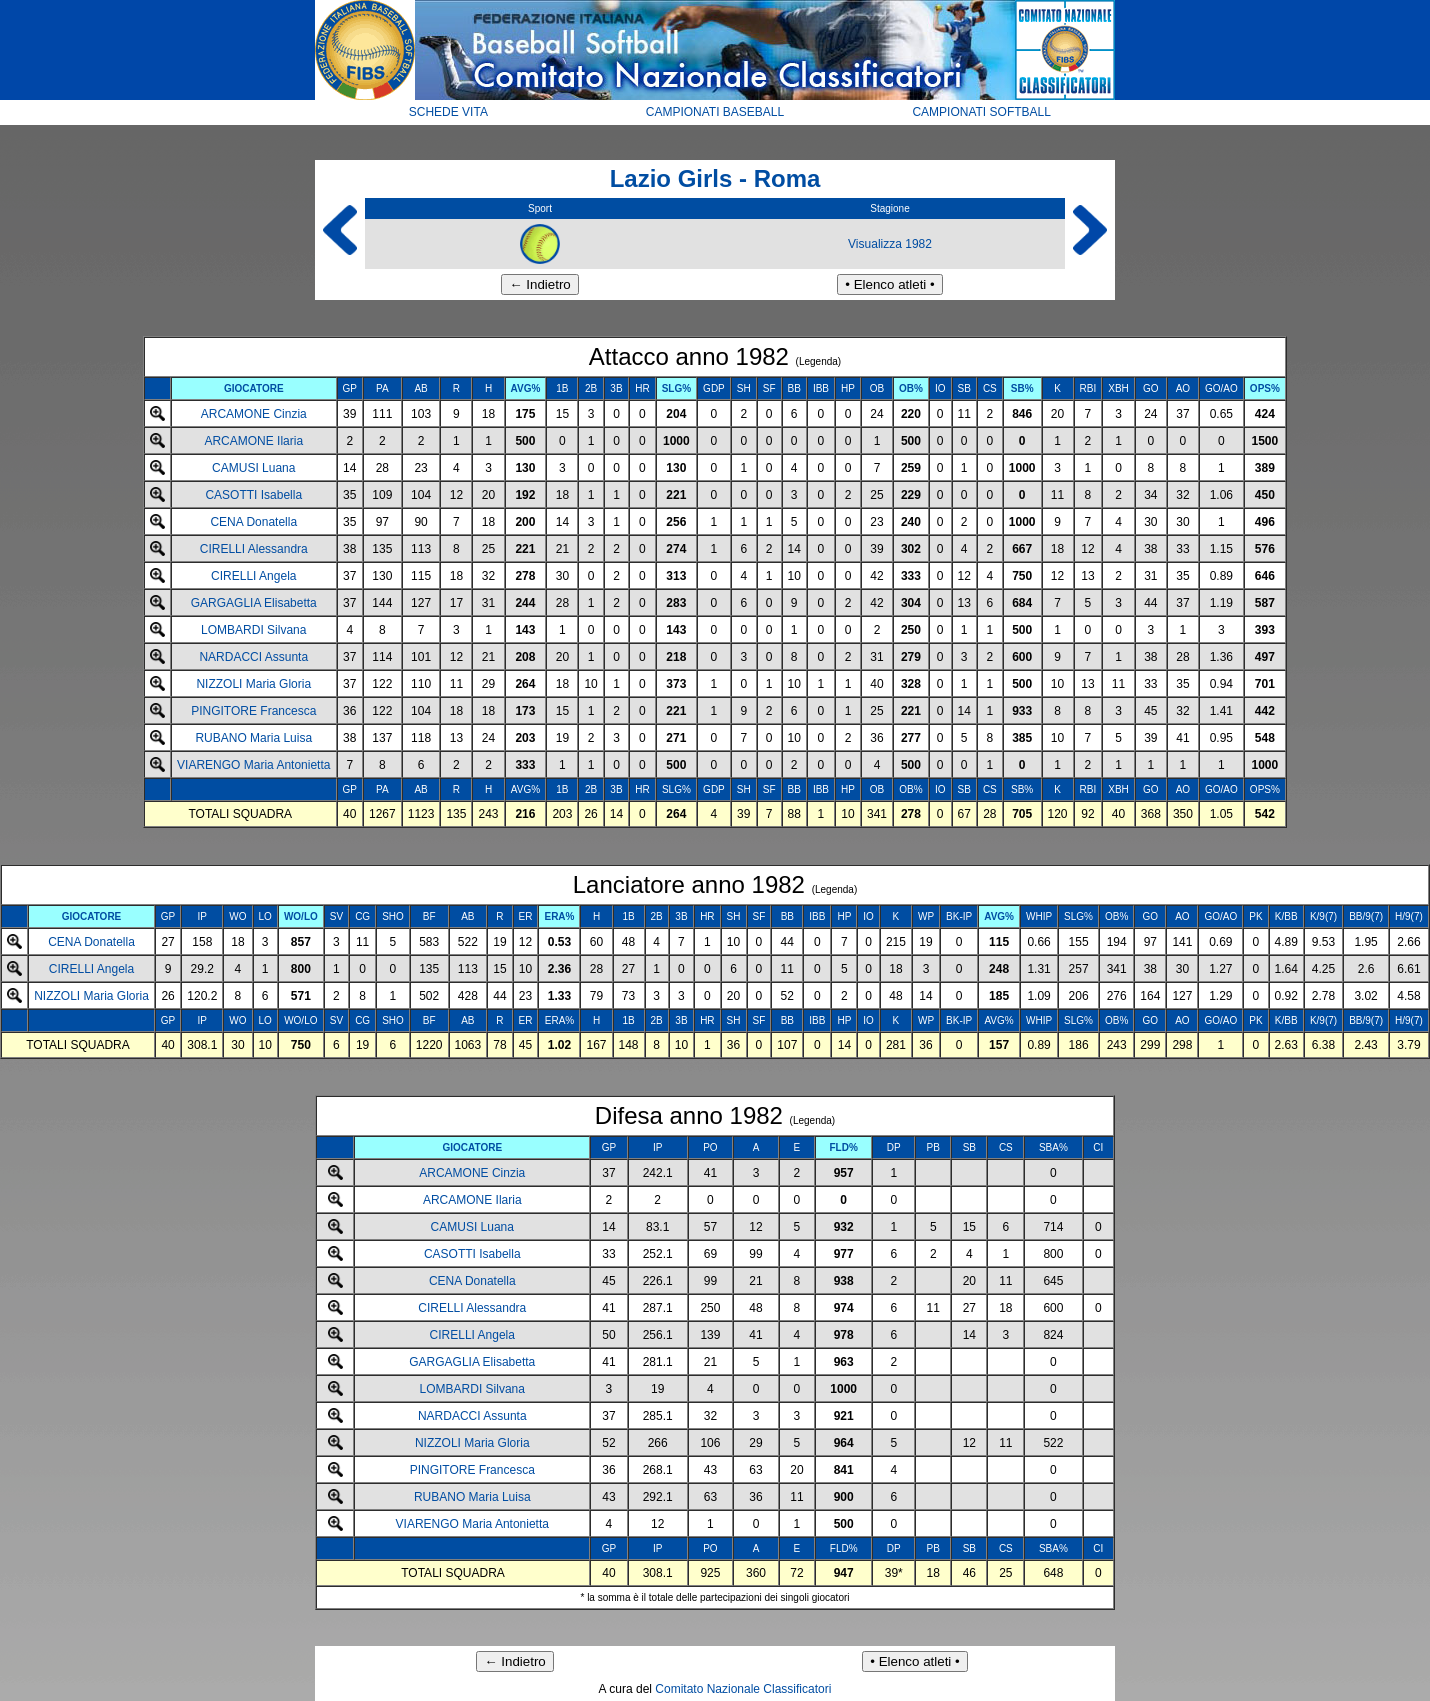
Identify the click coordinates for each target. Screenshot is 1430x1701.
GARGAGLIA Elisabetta (254, 603)
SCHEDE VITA (448, 112)
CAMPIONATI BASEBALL (715, 112)
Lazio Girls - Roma (715, 178)
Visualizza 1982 (890, 244)
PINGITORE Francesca (253, 711)
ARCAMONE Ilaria (253, 441)
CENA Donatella (253, 522)
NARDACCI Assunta (253, 657)
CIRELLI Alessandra (254, 549)
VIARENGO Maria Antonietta (253, 765)
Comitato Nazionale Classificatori (743, 1689)
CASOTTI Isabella (253, 495)
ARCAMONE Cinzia (254, 414)
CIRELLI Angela (253, 576)
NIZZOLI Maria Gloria (253, 684)
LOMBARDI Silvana (253, 630)
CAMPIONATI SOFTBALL (981, 112)
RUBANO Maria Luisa (253, 738)
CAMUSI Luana (253, 468)
